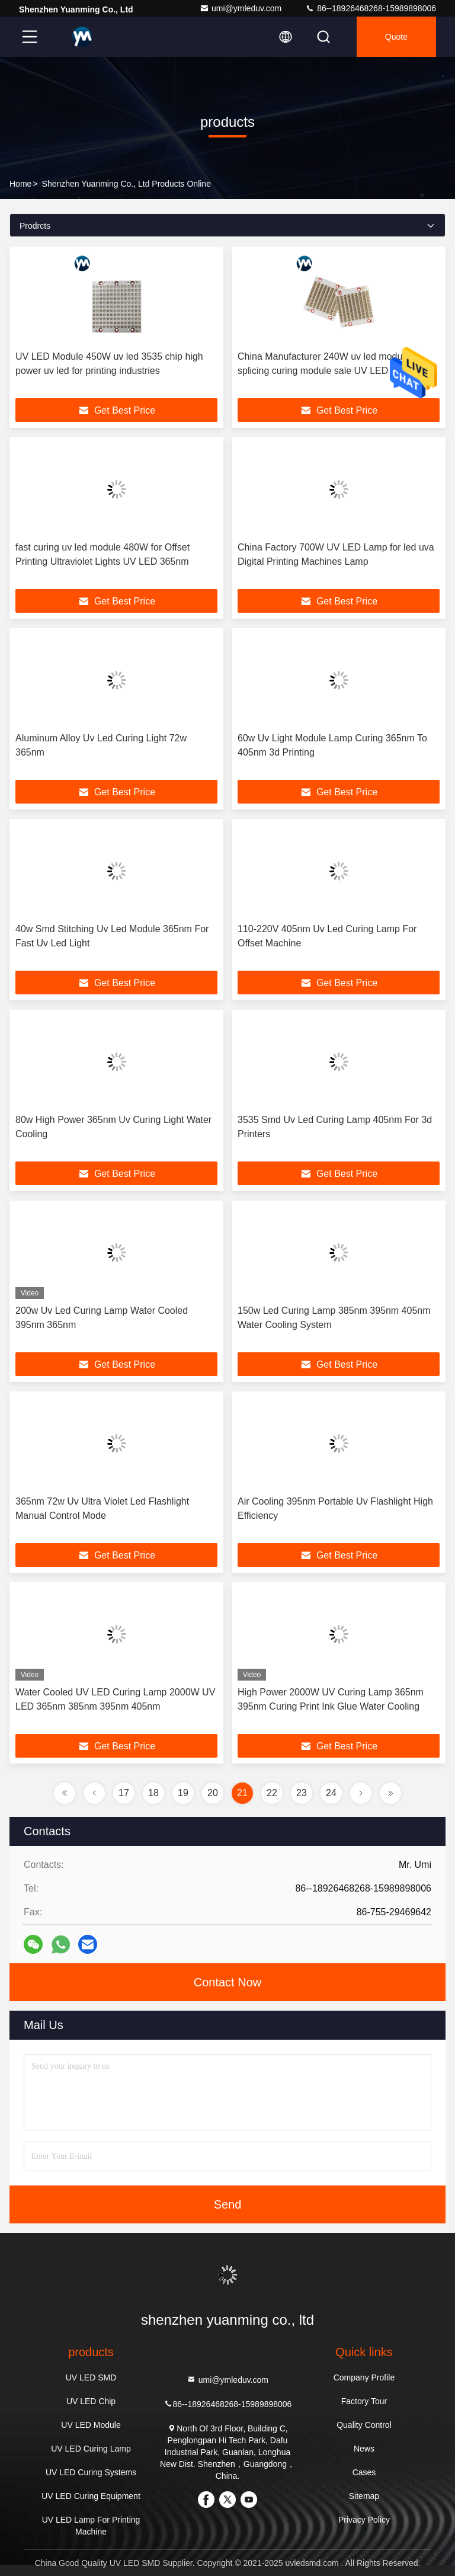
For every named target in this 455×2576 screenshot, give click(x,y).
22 (272, 1793)
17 (123, 1793)
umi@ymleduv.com (240, 8)
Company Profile (364, 2377)
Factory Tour (364, 2401)
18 (153, 1793)
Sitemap (364, 2496)
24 (331, 1793)
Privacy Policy (364, 2519)
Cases (364, 2472)
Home (20, 183)
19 (183, 1793)
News (364, 2448)
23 (301, 1793)
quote (396, 36)
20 (212, 1793)
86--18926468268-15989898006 (370, 8)
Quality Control (364, 2425)
